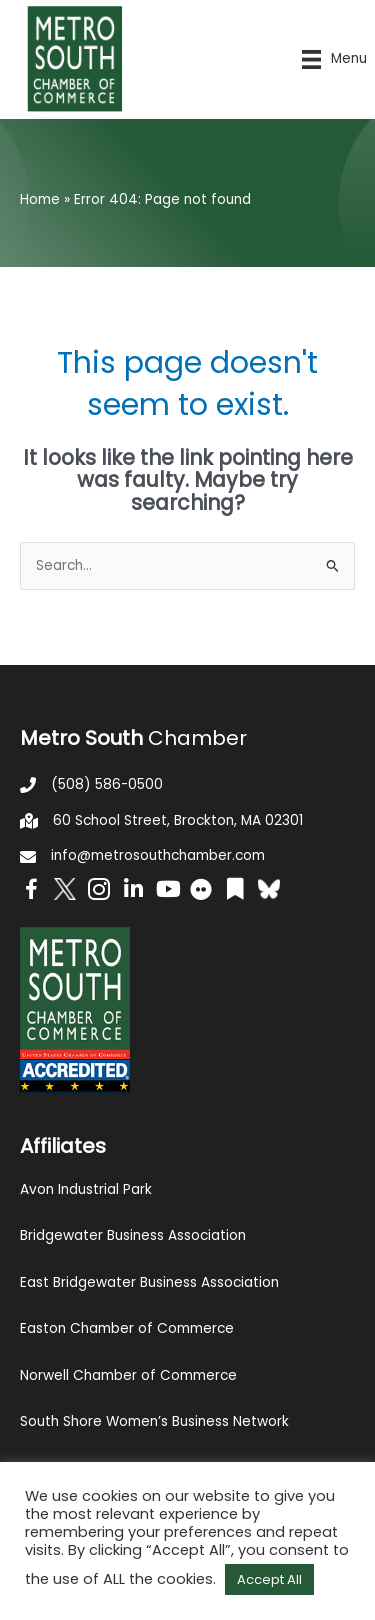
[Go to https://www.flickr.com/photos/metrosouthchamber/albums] (201, 892)
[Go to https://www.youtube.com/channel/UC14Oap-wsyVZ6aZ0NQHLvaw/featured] (167, 891)
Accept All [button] (269, 1579)
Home (40, 199)
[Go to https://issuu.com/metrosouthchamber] (235, 891)
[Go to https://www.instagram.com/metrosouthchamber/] (99, 892)
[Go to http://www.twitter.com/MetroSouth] (65, 889)
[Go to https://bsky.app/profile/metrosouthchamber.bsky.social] (269, 889)
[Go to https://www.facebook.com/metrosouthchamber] (31, 892)
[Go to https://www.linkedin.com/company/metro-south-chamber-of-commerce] (133, 891)
